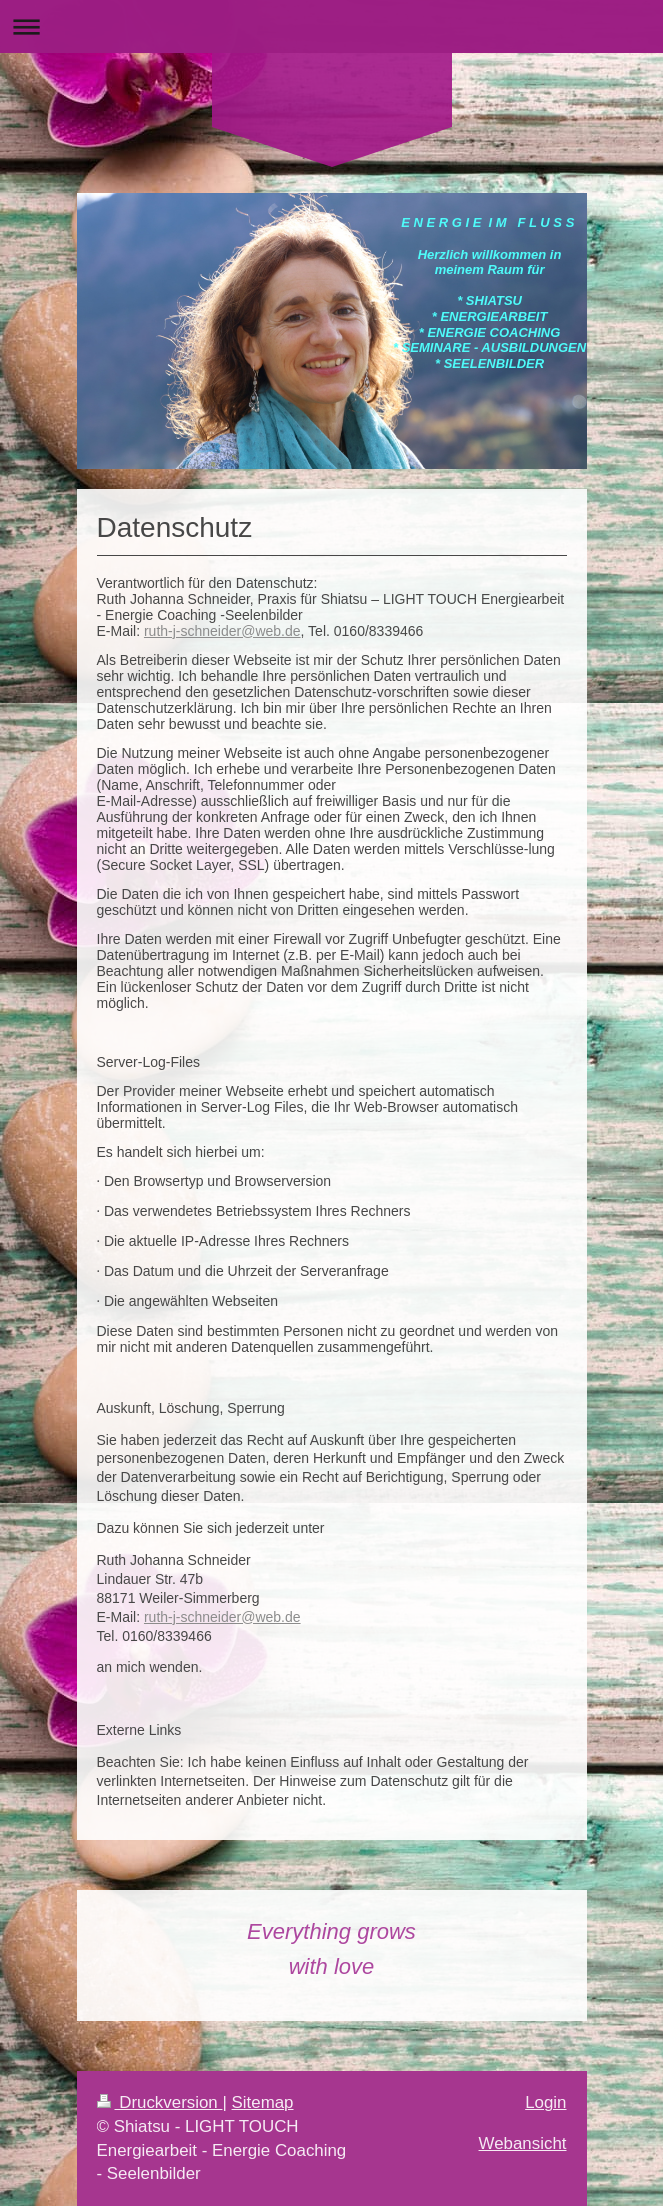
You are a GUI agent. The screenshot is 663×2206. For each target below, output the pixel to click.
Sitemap (263, 2102)
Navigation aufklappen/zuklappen (331, 26)
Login (545, 2102)
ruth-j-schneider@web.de (222, 631)
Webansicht (523, 2143)
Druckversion (160, 2102)
